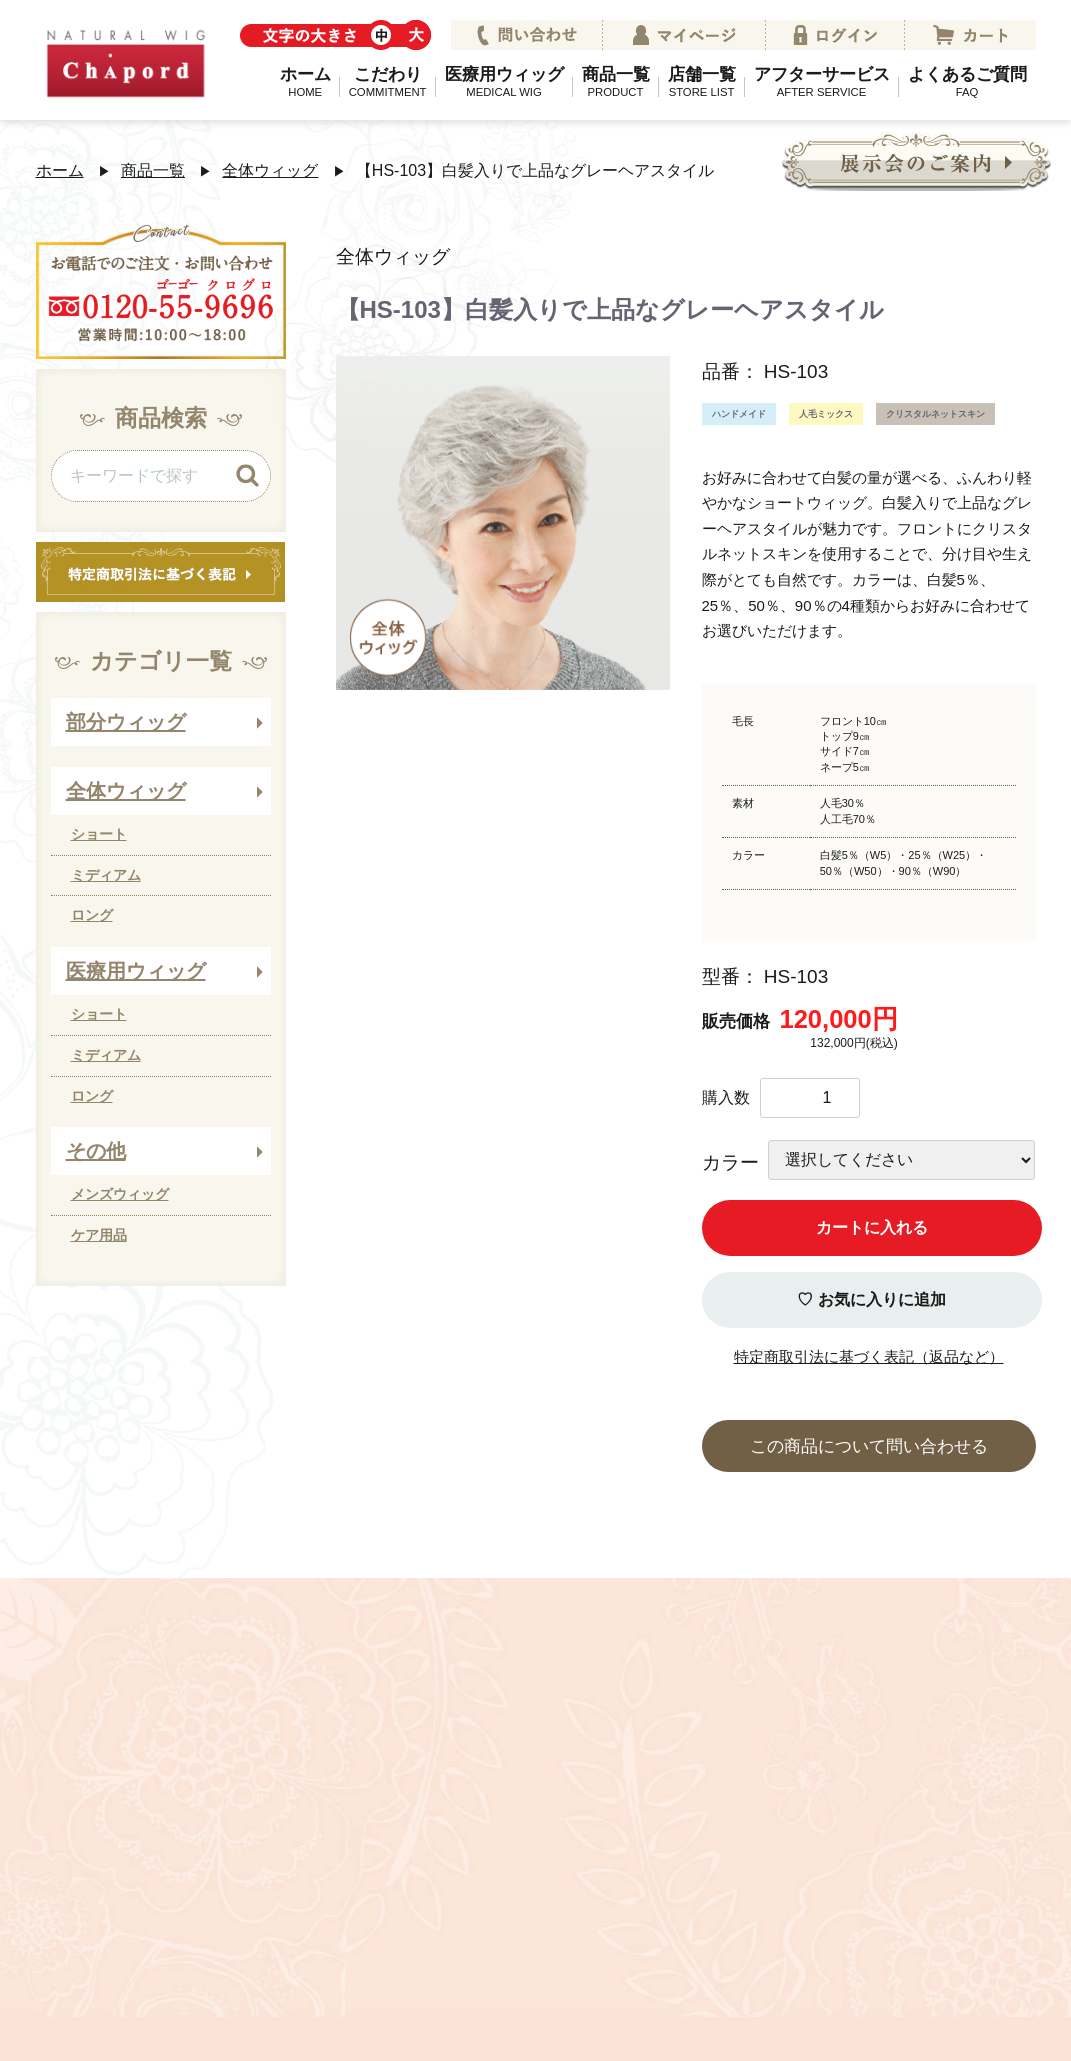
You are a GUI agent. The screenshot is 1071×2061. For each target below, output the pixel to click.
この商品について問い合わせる (869, 1446)
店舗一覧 (702, 81)
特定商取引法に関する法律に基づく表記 (626, 1907)
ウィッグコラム (892, 1907)
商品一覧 (616, 81)
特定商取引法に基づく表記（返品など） (869, 1356)
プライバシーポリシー (332, 1907)
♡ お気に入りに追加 (871, 1299)
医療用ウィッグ (504, 81)
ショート (99, 834)
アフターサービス (822, 81)
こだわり (388, 81)
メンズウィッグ (120, 1194)
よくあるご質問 (967, 81)
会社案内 (165, 1907)
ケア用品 (99, 1235)
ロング (92, 915)
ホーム (305, 81)
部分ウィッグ (126, 722)
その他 (96, 1151)
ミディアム (106, 875)
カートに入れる (872, 1227)
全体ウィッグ (270, 170)
